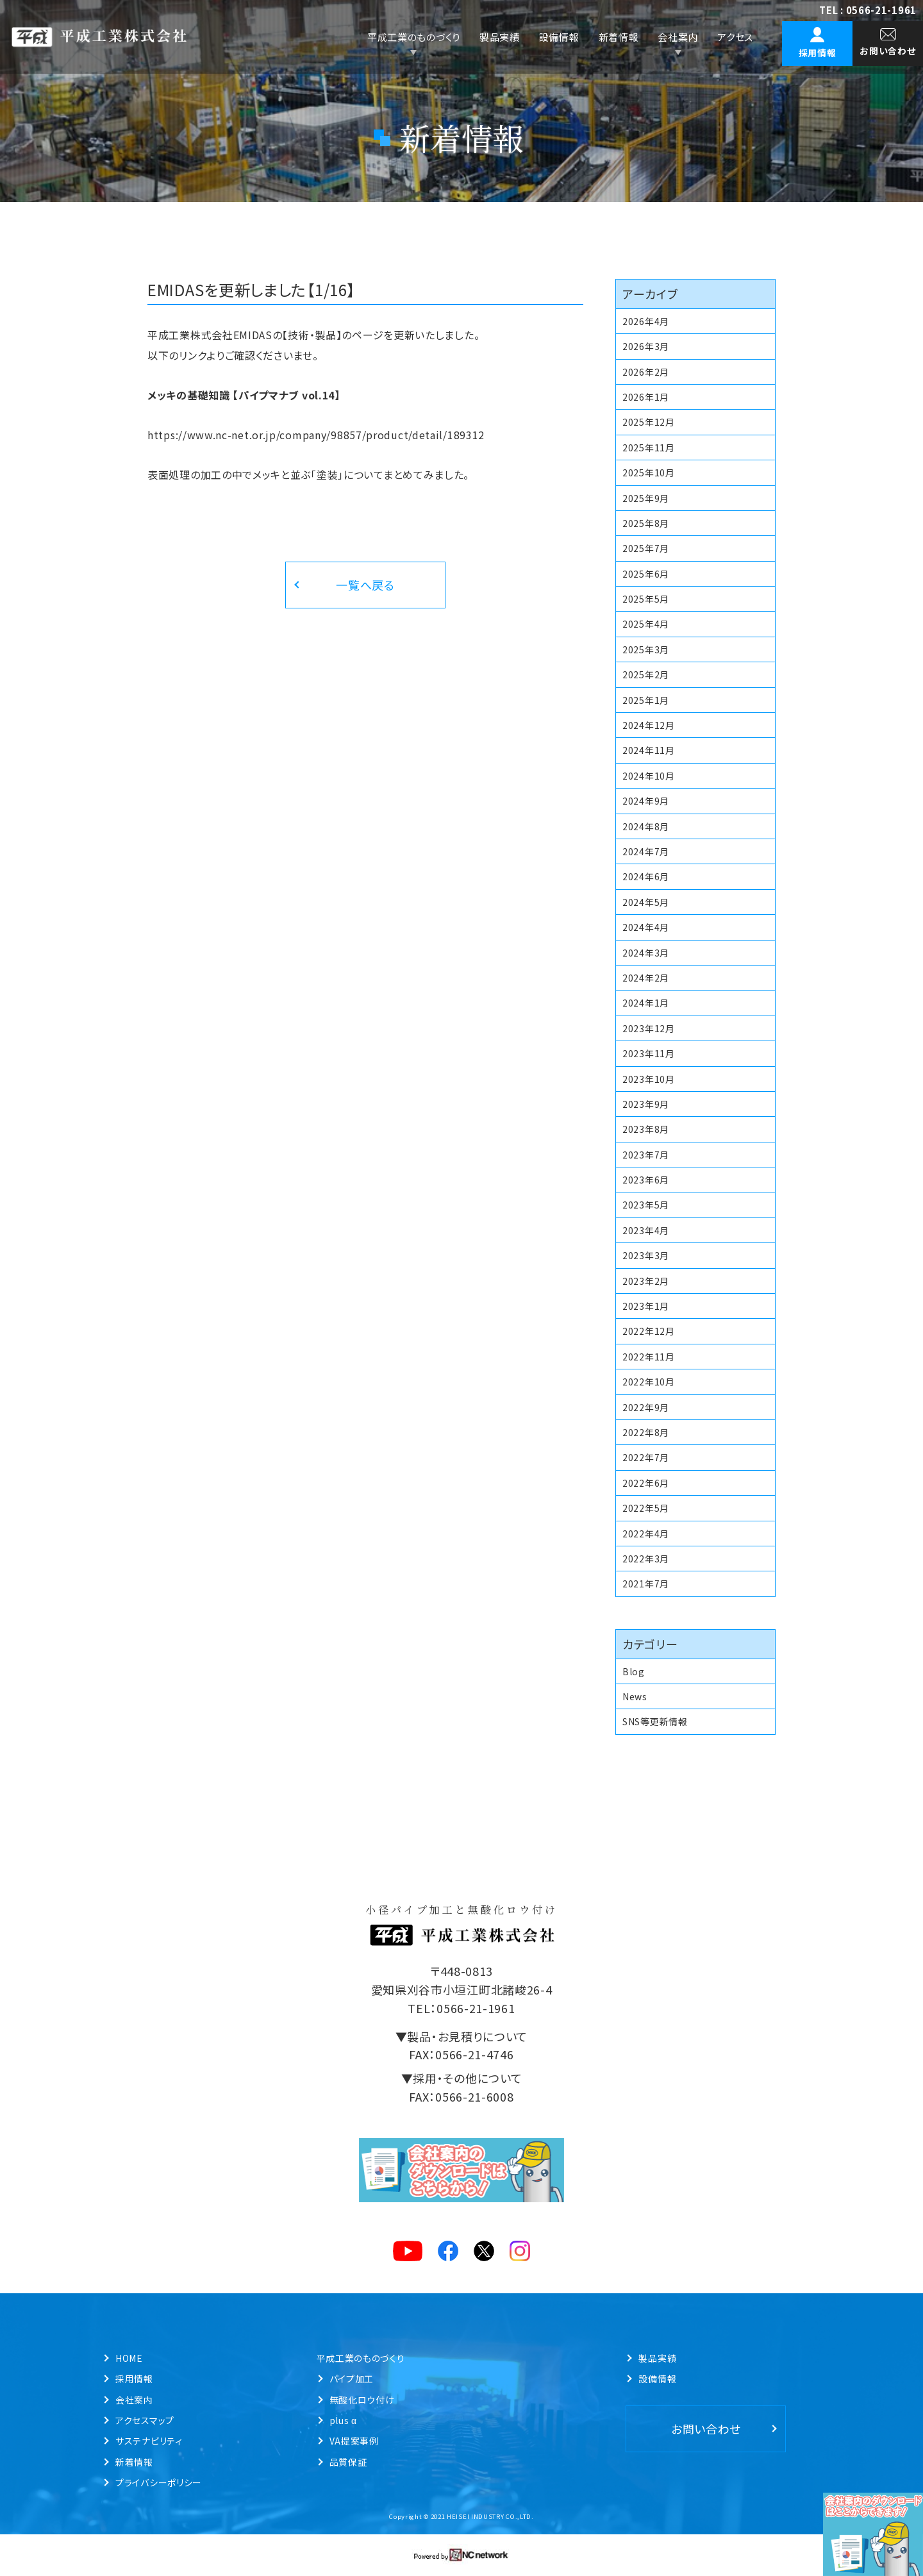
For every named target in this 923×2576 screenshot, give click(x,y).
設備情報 (559, 37)
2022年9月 (645, 1407)
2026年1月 (645, 396)
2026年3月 (645, 346)
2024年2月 (645, 977)
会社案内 (678, 37)
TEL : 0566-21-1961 (868, 10)
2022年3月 (645, 1558)
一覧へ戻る (365, 584)
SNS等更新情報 (655, 1721)
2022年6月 (645, 1482)
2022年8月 (645, 1432)
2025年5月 (645, 598)
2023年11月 (648, 1053)
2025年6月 (645, 573)
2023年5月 (645, 1204)
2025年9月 (645, 498)
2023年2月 (645, 1281)
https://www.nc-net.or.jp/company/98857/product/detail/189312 (316, 434)
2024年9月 (645, 800)
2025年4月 (645, 623)
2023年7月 (645, 1154)
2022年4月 (645, 1533)
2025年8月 (645, 523)
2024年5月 (645, 902)
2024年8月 (645, 826)
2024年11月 (648, 750)
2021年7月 (645, 1583)
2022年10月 (648, 1381)
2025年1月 (645, 700)
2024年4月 (645, 927)
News (634, 1696)
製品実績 (499, 37)
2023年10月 (648, 1079)
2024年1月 (645, 1002)
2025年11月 (648, 447)
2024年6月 (645, 876)
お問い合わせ (706, 2428)
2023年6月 (645, 1179)
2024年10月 (648, 775)
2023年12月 (648, 1028)
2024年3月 (645, 952)
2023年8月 (645, 1129)
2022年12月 (648, 1331)
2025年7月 (645, 548)
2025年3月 (645, 649)
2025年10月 (648, 472)
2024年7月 (645, 851)
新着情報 (619, 37)
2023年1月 (645, 1306)
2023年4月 (645, 1230)
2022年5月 (645, 1507)
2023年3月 (645, 1255)
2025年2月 (645, 674)
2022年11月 (648, 1356)
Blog (633, 1671)
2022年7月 (645, 1457)
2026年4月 (645, 321)
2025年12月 (648, 421)
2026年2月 (645, 371)
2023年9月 (645, 1104)
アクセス (735, 37)
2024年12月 (648, 725)
